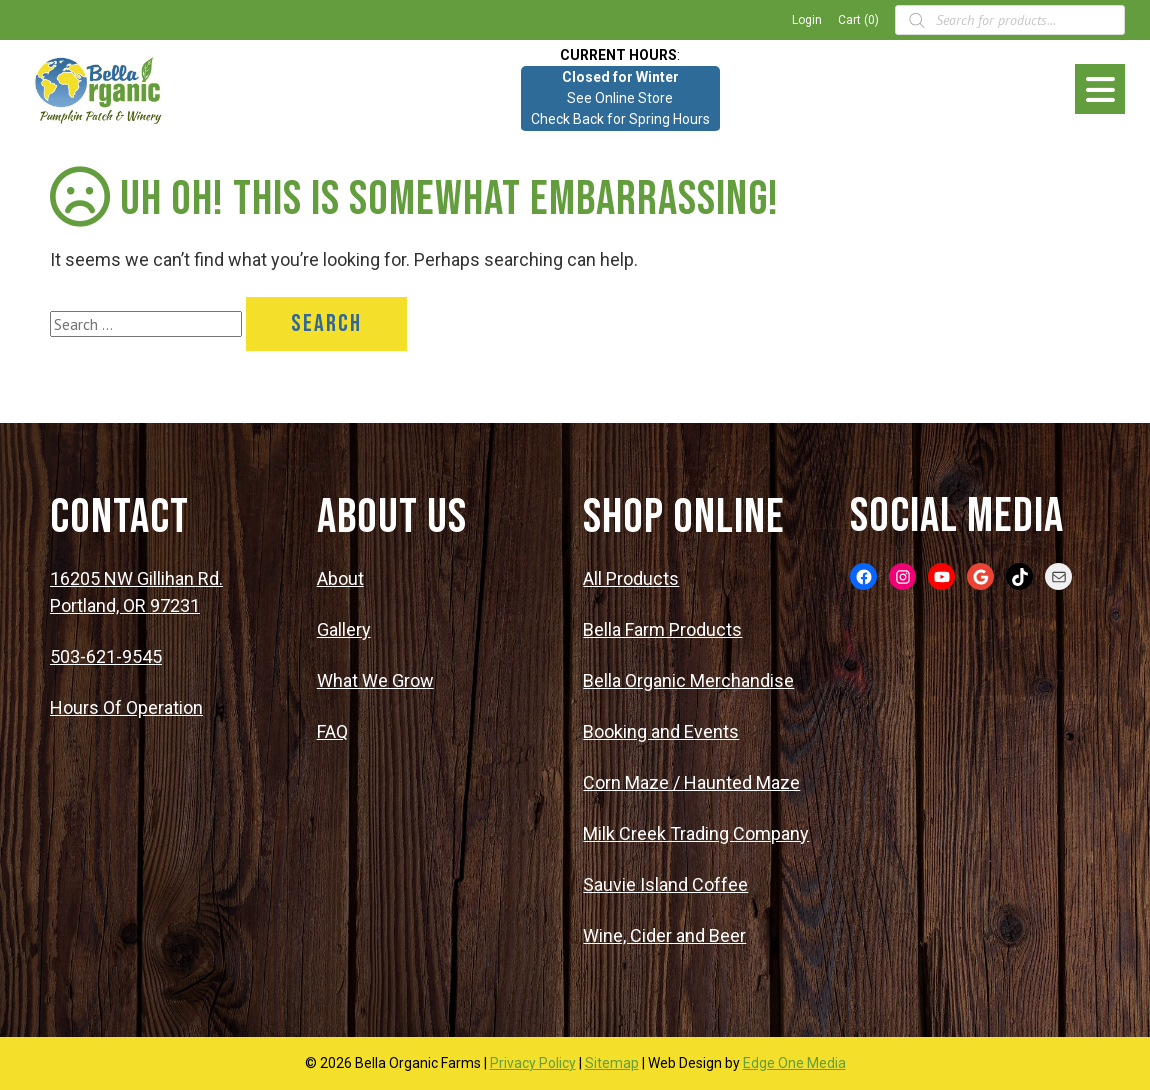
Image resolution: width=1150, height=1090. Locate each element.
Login (807, 20)
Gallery (344, 629)
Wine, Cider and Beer (664, 935)
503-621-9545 (106, 656)
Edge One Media (794, 1063)
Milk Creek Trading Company (696, 833)
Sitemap (612, 1063)
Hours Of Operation (126, 707)
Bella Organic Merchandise (688, 680)
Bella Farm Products (662, 629)
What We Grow (375, 680)
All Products (631, 578)
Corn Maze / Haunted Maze (691, 782)
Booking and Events (661, 731)
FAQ (332, 731)
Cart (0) (858, 20)
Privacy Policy (533, 1063)
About (340, 578)
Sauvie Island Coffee (665, 884)
